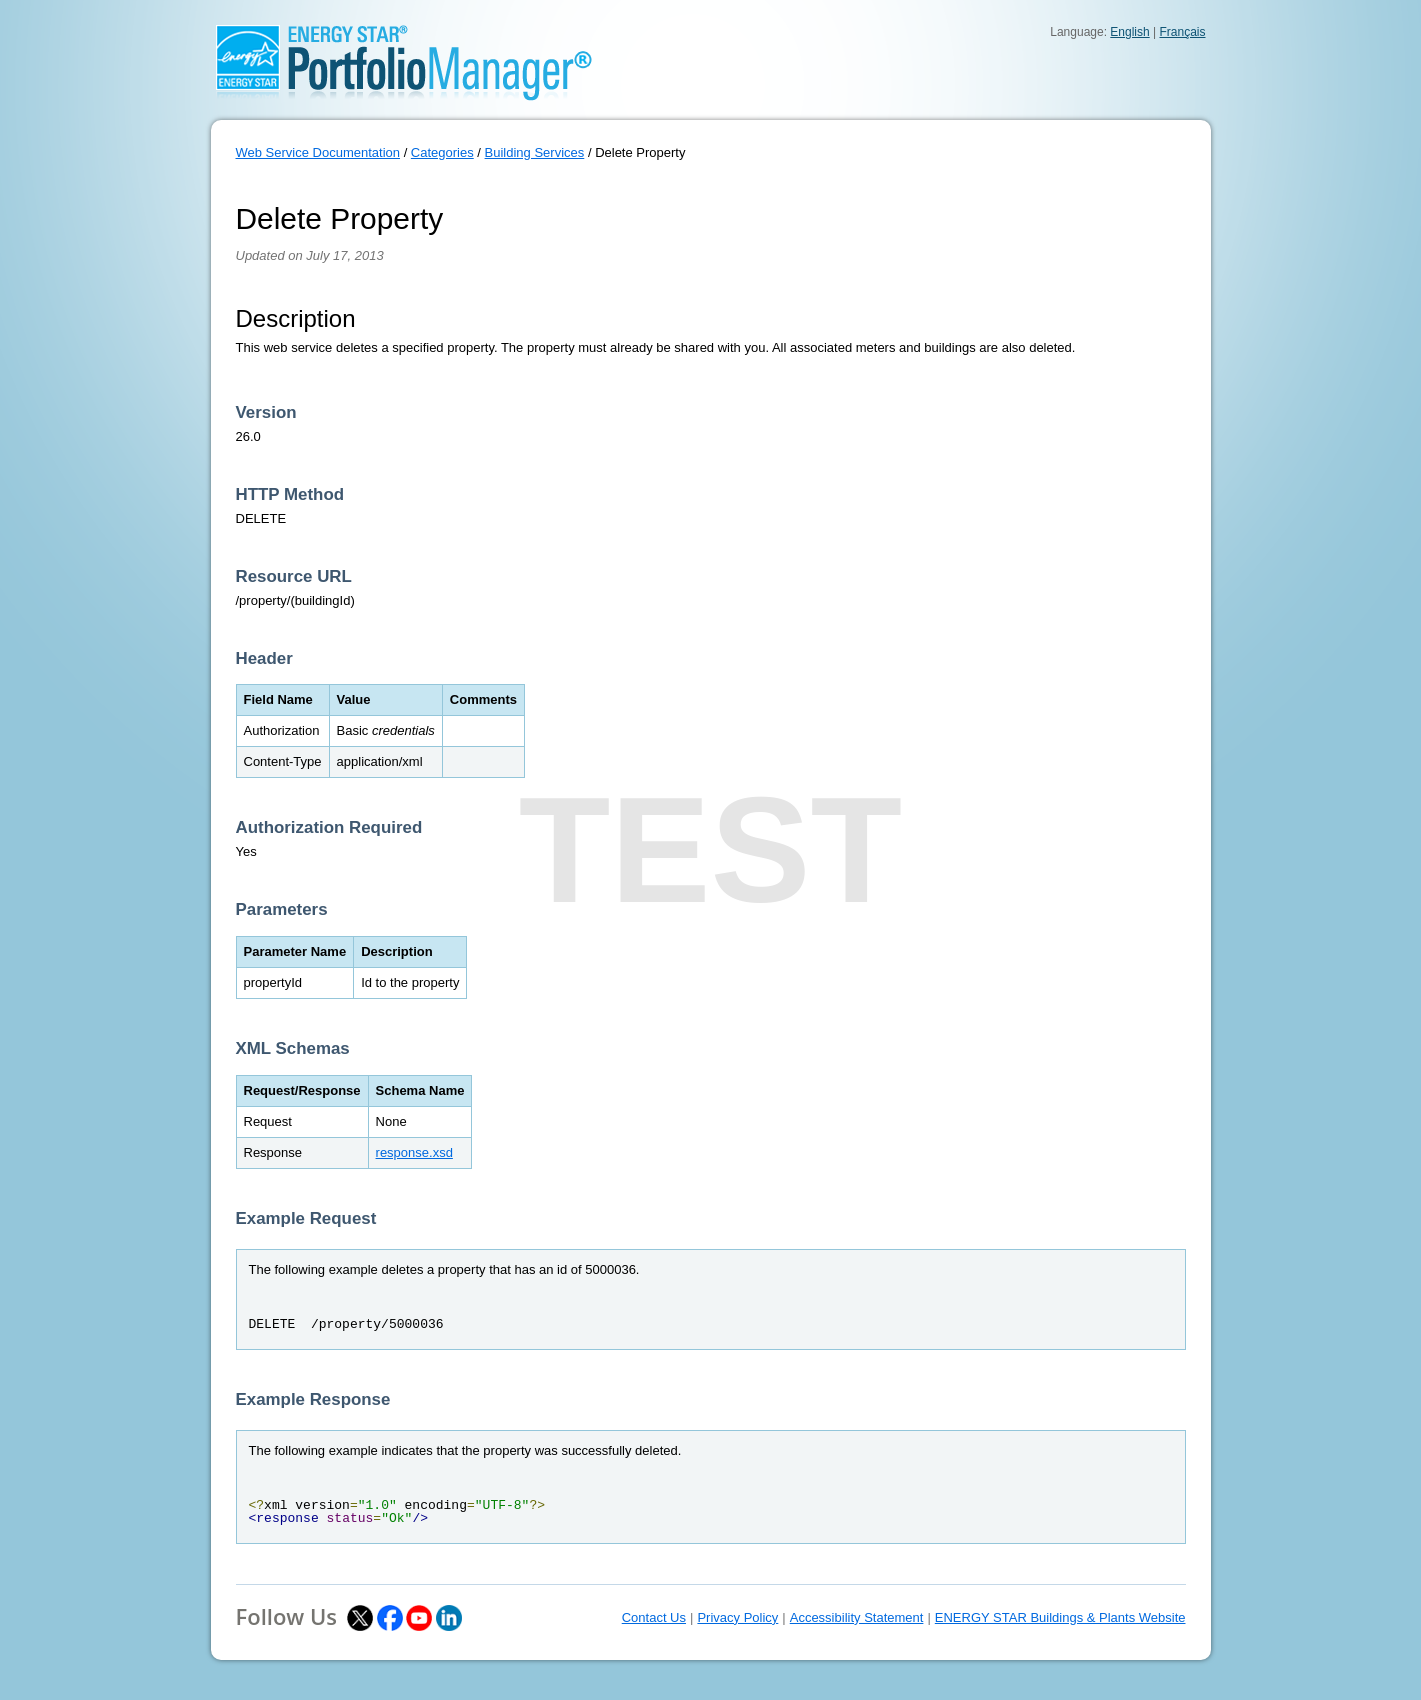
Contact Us (654, 1617)
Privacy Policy (737, 1617)
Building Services (535, 152)
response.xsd (414, 1152)
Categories (442, 152)
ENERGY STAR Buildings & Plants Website (1060, 1617)
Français (1182, 32)
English (1129, 32)
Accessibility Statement (857, 1617)
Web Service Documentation (318, 152)
